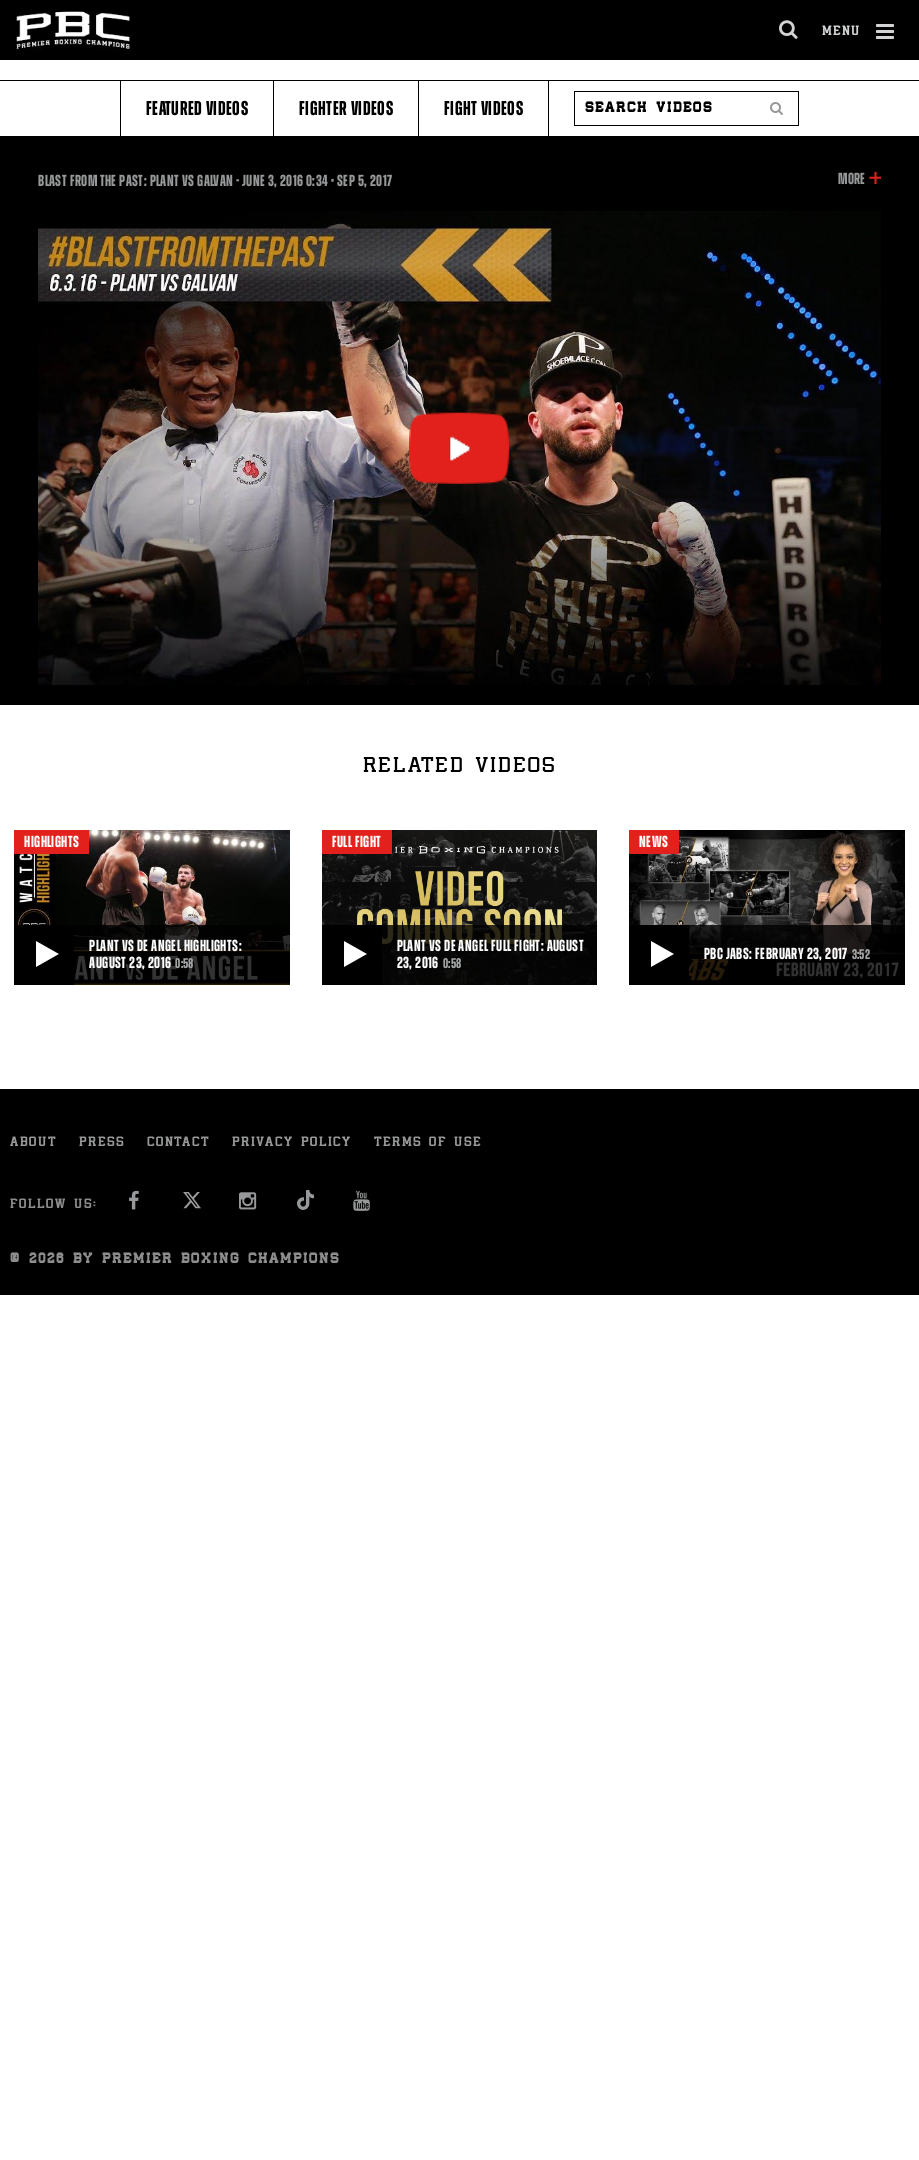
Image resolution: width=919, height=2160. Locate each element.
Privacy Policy (292, 1143)
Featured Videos (197, 108)
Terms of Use (428, 1143)
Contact (178, 1143)
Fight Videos (483, 108)
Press (102, 1143)
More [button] (851, 179)
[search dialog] (789, 30)
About (33, 1143)
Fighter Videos (346, 108)
